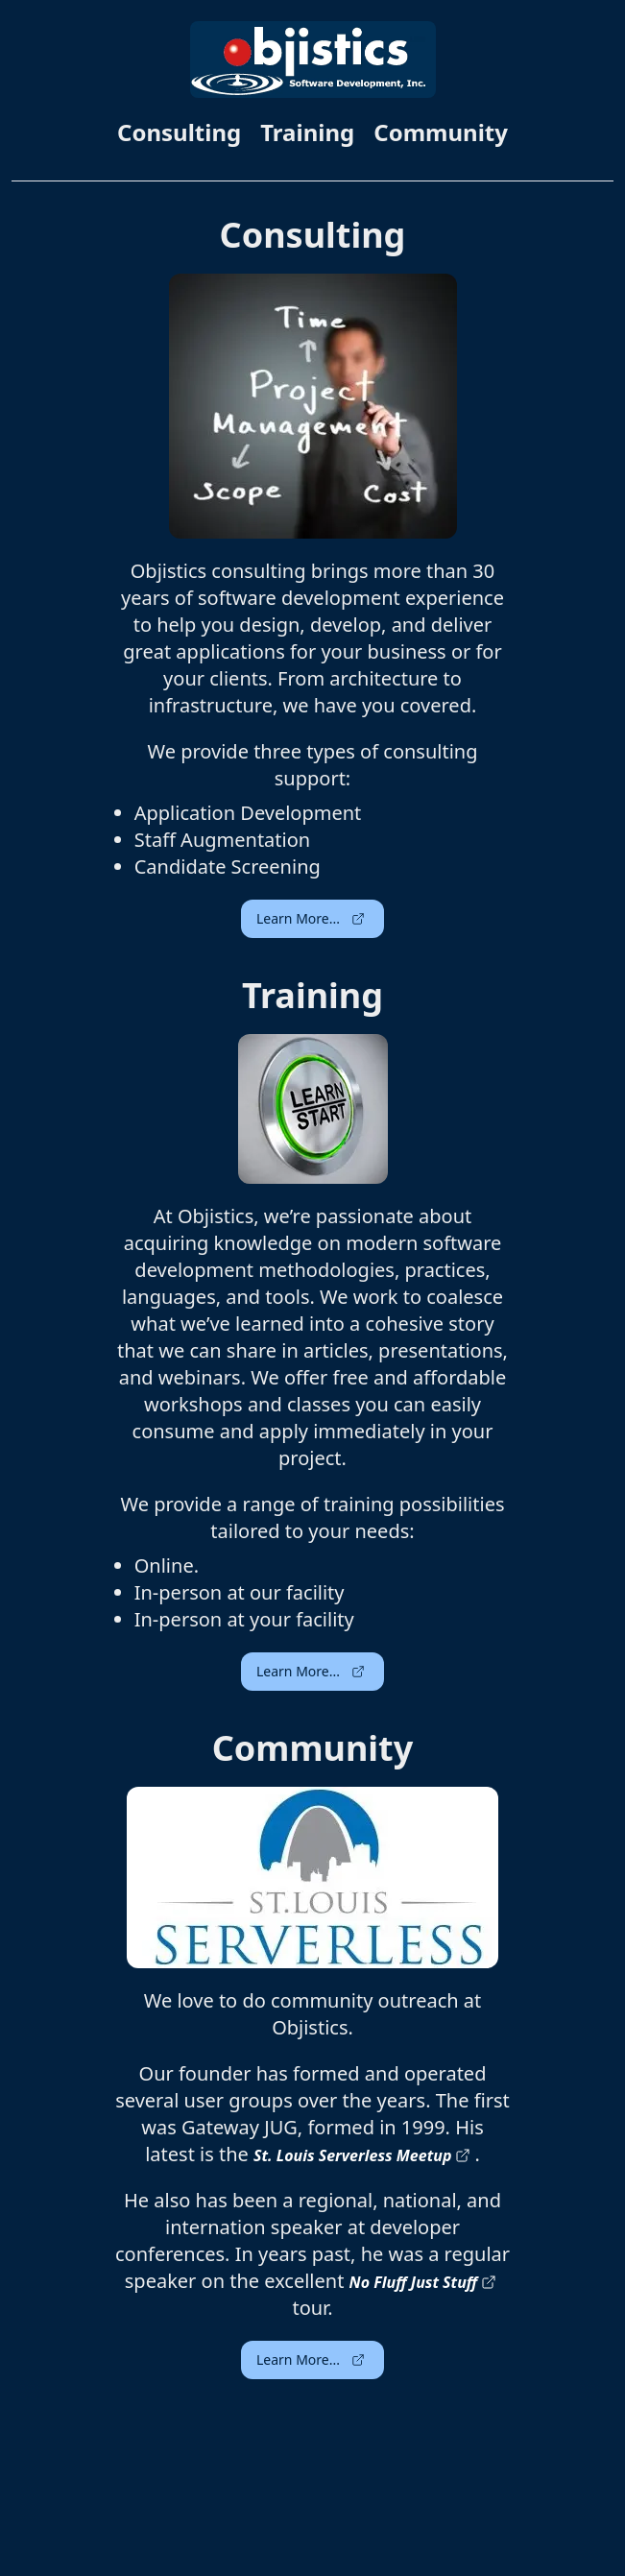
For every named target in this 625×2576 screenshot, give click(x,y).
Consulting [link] (179, 132)
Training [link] (307, 132)
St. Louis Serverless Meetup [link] (361, 2155)
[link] (313, 59)
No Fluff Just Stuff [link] (423, 2282)
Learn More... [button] (310, 918)
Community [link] (440, 132)
